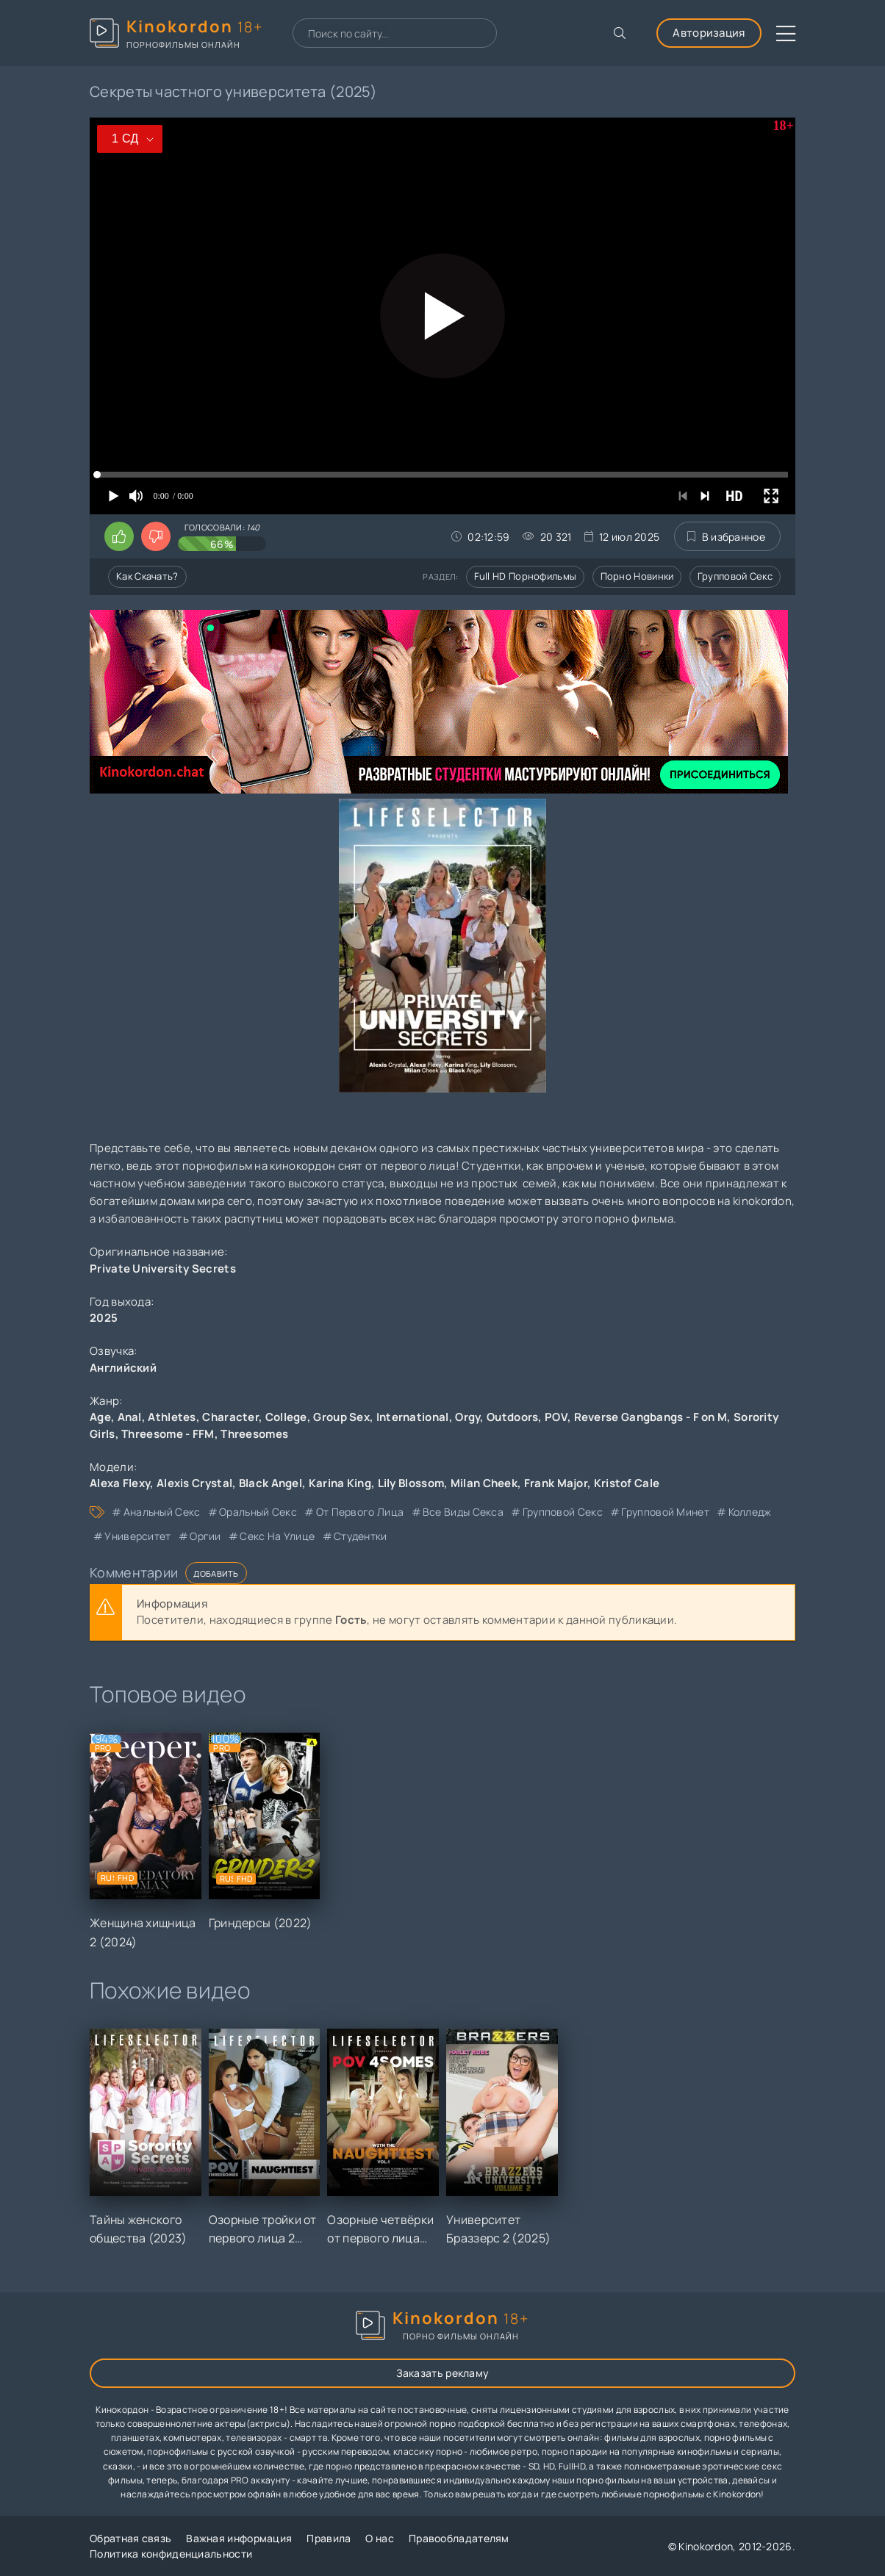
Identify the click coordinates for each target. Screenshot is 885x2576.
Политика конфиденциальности (171, 2554)
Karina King (340, 1483)
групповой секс (563, 1512)
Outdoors (512, 1417)
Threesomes (254, 1434)
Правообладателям (459, 2538)
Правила (329, 2538)
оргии (205, 1536)
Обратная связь (130, 2538)
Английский (123, 1367)
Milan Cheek (484, 1483)
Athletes (172, 1417)
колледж (750, 1512)
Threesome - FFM (168, 1434)
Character (230, 1417)
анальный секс (162, 1512)
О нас (379, 2538)
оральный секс (258, 1512)
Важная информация (239, 2538)
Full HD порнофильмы (525, 576)
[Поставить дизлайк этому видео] (156, 536)
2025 (104, 1317)
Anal (130, 1417)
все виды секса (463, 1512)
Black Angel (270, 1483)
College (286, 1417)
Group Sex (341, 1417)
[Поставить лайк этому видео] (119, 536)
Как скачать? (147, 576)
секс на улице (277, 1536)
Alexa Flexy (120, 1483)
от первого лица (360, 1512)
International (412, 1417)
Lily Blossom (411, 1483)
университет (137, 1536)
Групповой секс (735, 576)
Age (100, 1417)
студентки (360, 1536)
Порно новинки (637, 576)
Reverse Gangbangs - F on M (651, 1417)
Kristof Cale (627, 1483)
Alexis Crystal (194, 1483)
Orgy (467, 1417)
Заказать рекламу (443, 2373)
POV (556, 1417)
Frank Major (555, 1483)
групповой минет (665, 1512)
